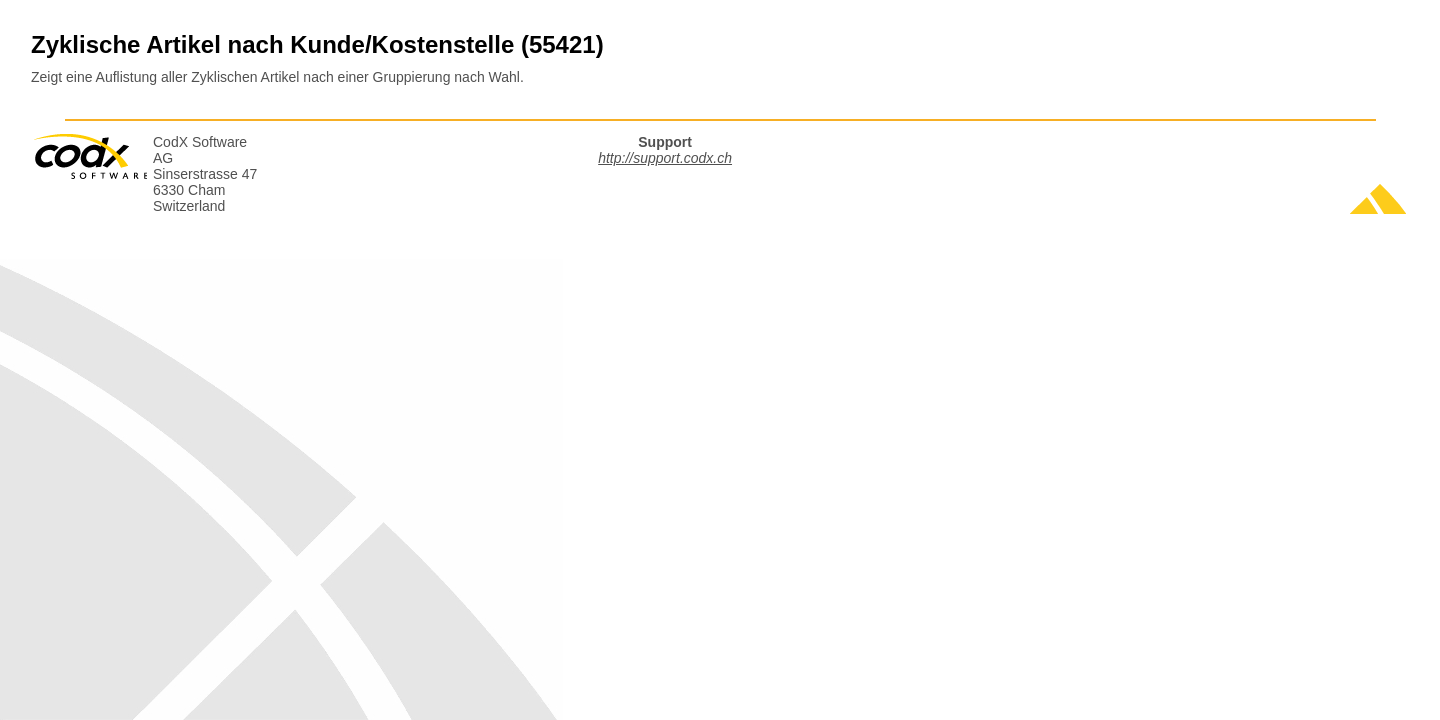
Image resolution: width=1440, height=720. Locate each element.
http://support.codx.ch (665, 158)
